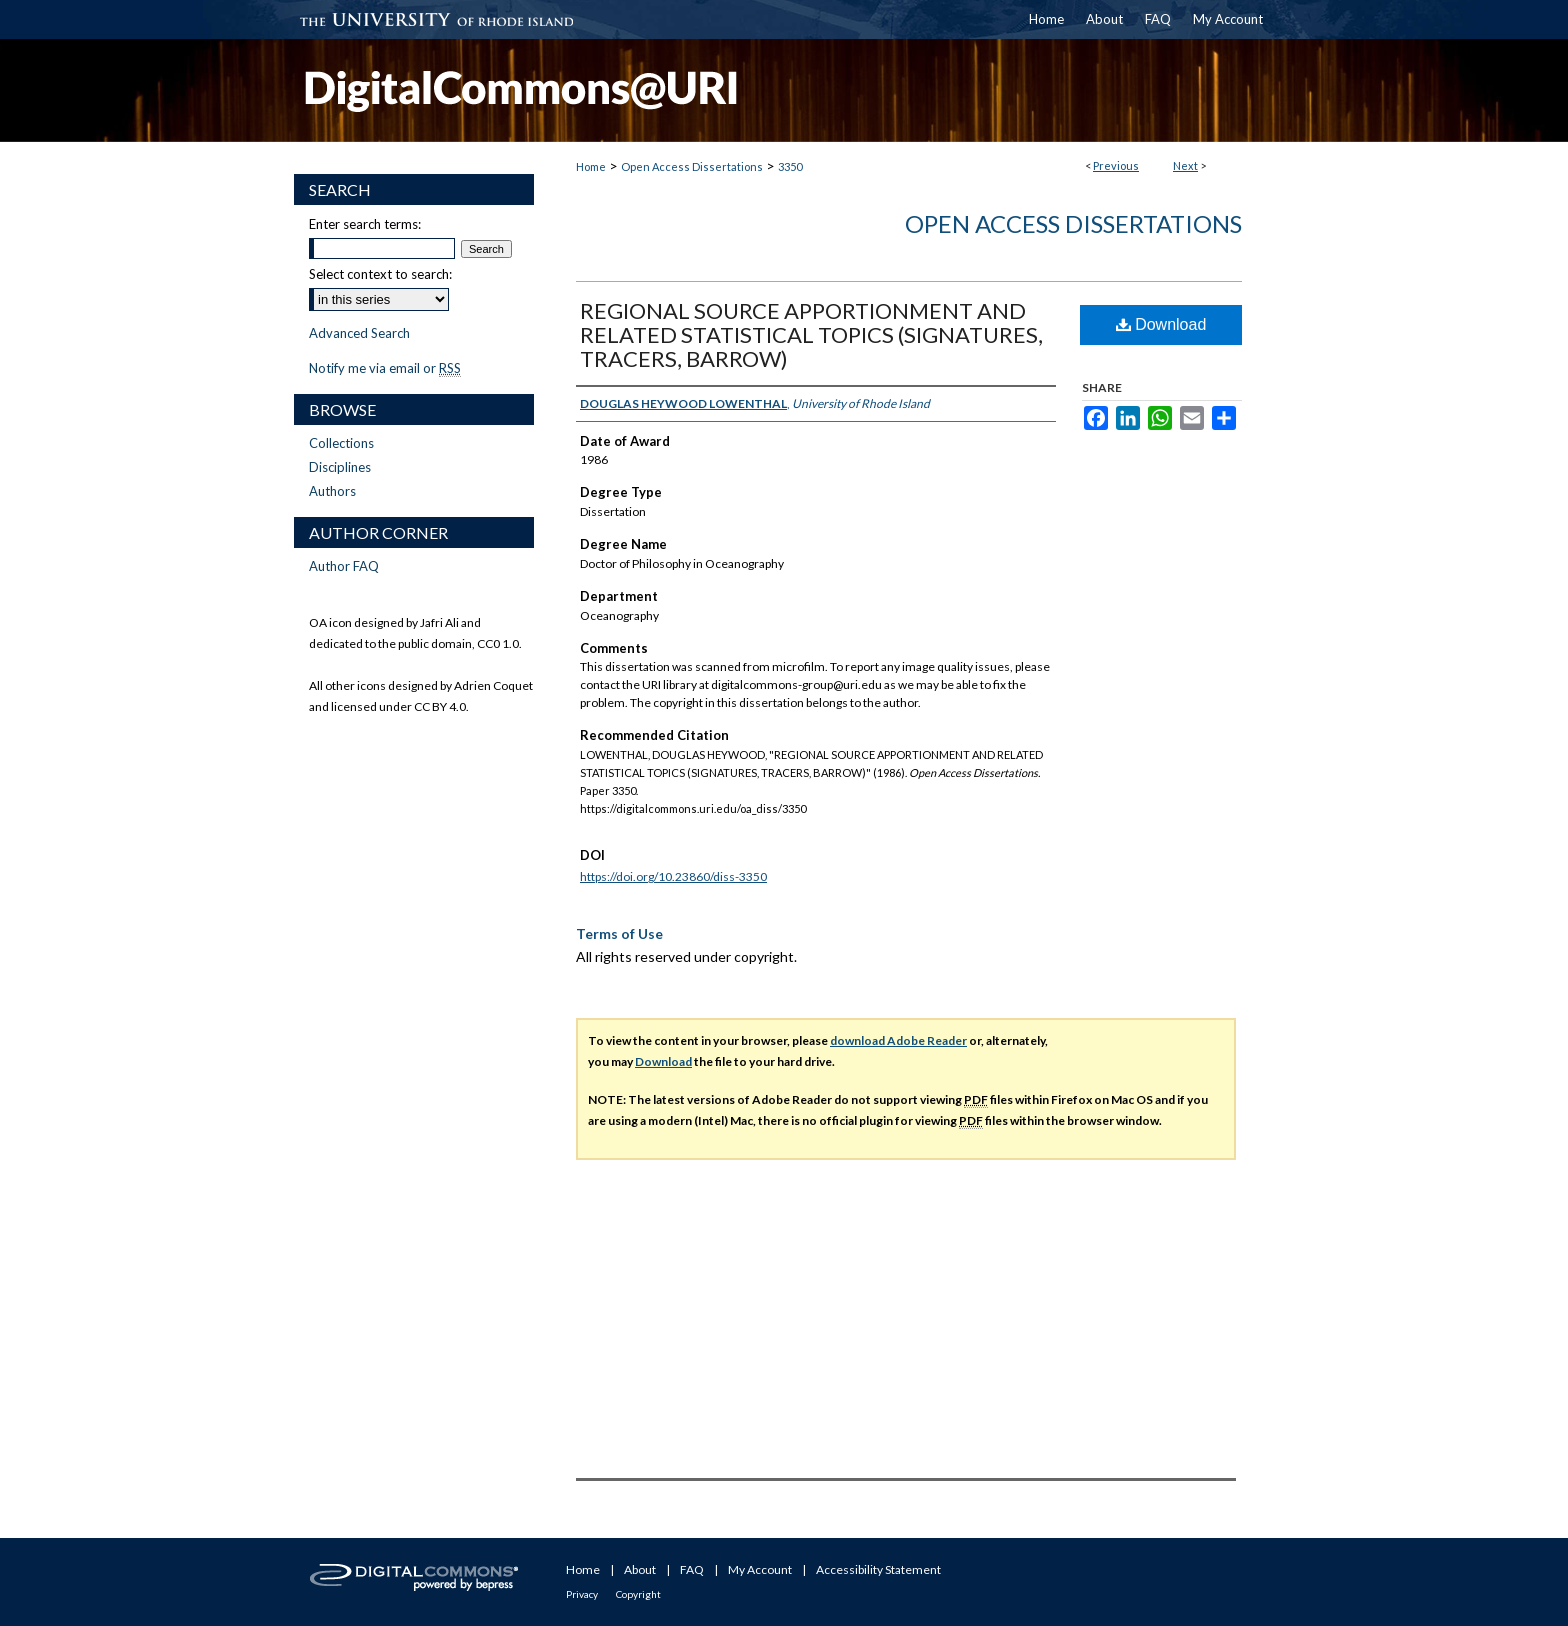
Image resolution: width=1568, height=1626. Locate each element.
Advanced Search (359, 333)
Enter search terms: (365, 224)
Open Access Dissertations (692, 166)
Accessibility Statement (878, 1569)
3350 (790, 166)
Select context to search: (380, 274)
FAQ (692, 1569)
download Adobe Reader (898, 1040)
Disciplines (340, 467)
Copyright (638, 1594)
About (640, 1569)
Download (1161, 324)
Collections (341, 443)
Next (1185, 165)
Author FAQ (344, 566)
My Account (760, 1569)
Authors (332, 491)
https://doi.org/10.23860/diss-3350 (673, 876)
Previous (1116, 165)
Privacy (582, 1594)
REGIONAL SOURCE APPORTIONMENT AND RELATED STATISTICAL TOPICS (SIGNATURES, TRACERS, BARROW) (811, 334)
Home (591, 166)
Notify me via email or (385, 368)
